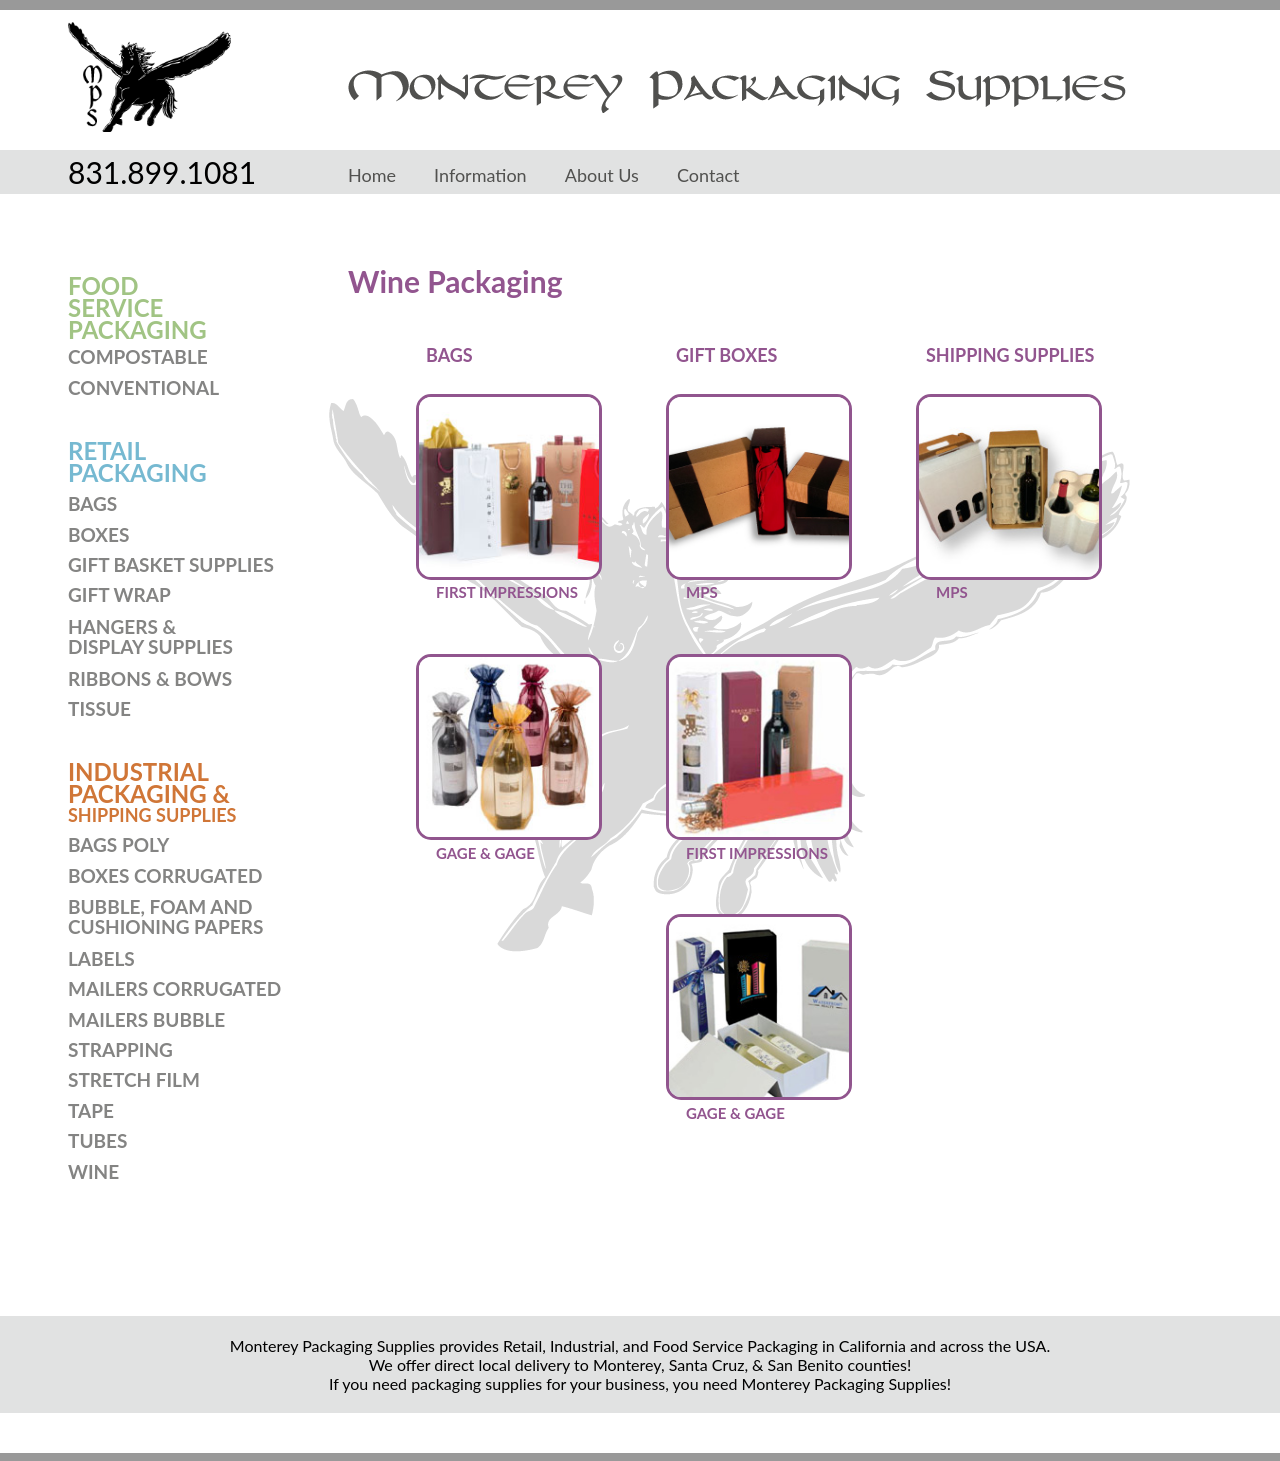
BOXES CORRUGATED (165, 875)
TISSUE (99, 708)
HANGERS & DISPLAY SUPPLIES (150, 636)
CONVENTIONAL (143, 387)
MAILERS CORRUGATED (174, 988)
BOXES (98, 534)
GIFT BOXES (726, 355)
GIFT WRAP (119, 594)
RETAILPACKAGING (137, 461)
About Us (602, 175)
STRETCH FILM (134, 1079)
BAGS (92, 503)
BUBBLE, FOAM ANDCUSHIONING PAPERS (165, 916)
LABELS (101, 958)
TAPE (91, 1110)
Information (480, 175)
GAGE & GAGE (485, 853)
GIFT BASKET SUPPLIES (171, 564)
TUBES (97, 1140)
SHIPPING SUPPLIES (152, 815)
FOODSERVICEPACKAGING (137, 307)
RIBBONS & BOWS (150, 678)
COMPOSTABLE (138, 356)
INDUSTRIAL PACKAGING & (149, 782)
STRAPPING (120, 1049)
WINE (93, 1171)
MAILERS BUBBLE (146, 1019)
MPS (702, 592)
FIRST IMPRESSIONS (507, 592)
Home (372, 175)
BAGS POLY (118, 844)
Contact (708, 175)
